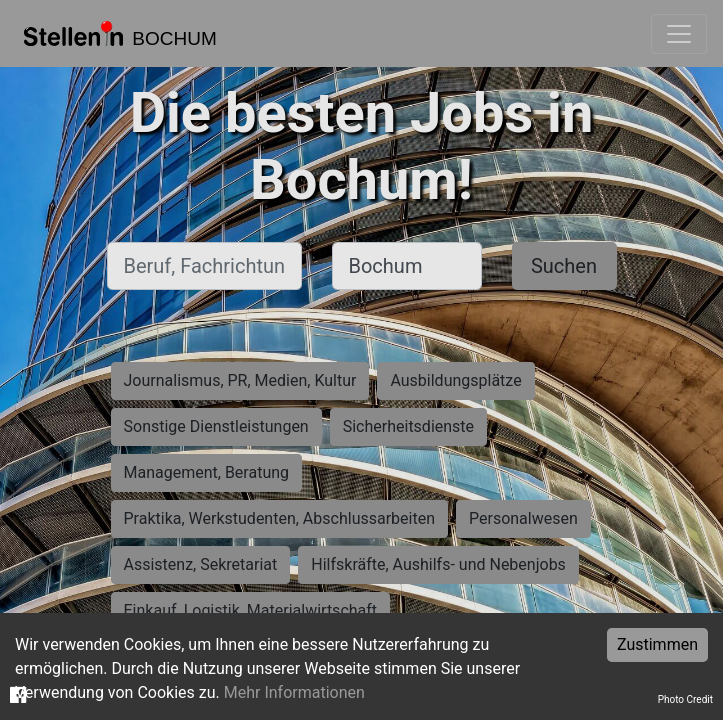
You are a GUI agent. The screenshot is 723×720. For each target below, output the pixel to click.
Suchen (564, 266)
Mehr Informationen (294, 692)
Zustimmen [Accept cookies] (657, 644)
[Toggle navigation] (679, 34)
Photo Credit (685, 699)
